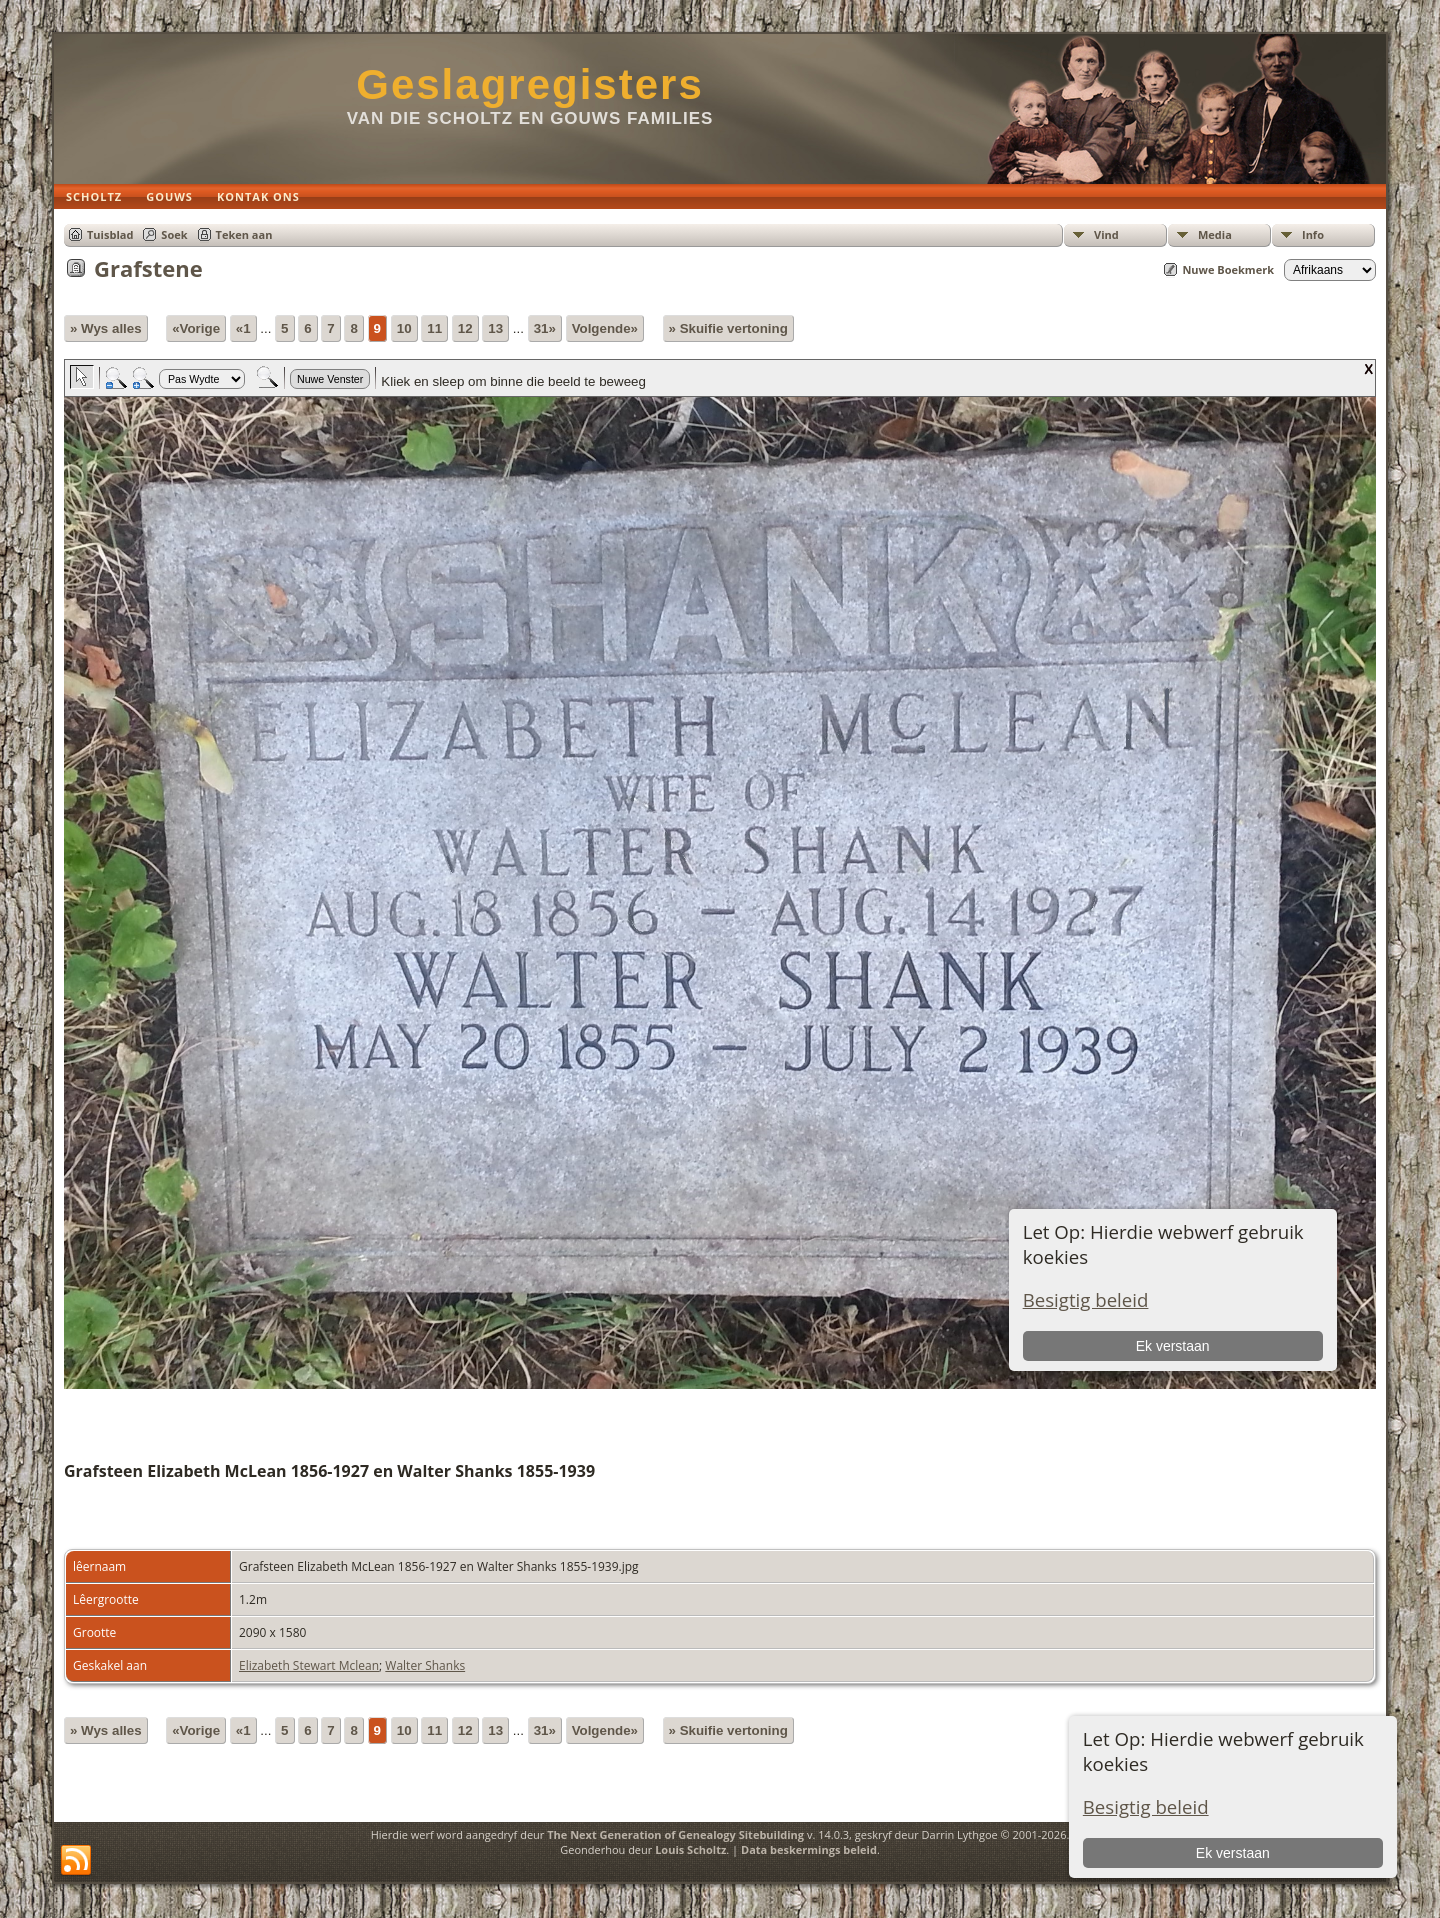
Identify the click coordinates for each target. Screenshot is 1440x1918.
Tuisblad (110, 234)
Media (1215, 234)
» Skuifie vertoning (728, 328)
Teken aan (244, 234)
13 (495, 328)
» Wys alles (106, 328)
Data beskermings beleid (809, 1849)
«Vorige (196, 328)
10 (404, 328)
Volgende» (605, 328)
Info (1313, 234)
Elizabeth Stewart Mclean (309, 1665)
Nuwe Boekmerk (1228, 269)
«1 (243, 328)
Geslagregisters (530, 84)
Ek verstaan (1233, 1853)
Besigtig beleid (1146, 1806)
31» (545, 328)
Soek (174, 234)
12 (465, 328)
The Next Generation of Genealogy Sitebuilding (675, 1834)
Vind (1106, 234)
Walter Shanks (425, 1665)
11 (434, 328)
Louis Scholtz (690, 1849)
